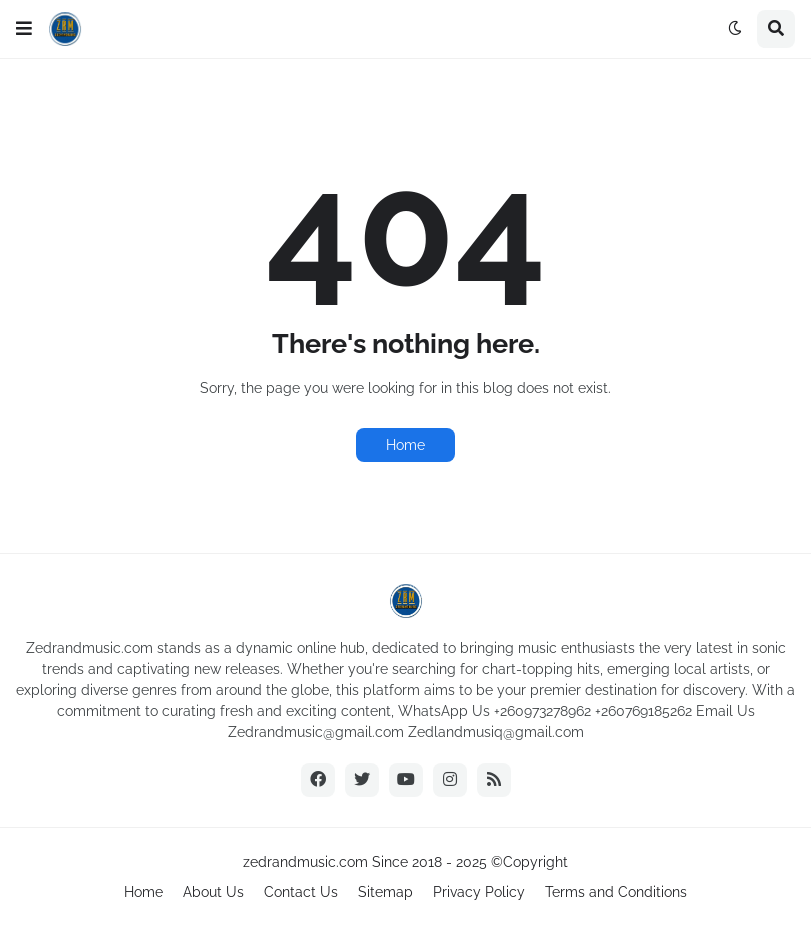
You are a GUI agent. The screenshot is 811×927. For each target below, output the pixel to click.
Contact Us (301, 892)
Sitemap (385, 892)
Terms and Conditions (616, 892)
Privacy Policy (479, 892)
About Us (213, 892)
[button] (24, 29)
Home (405, 445)
